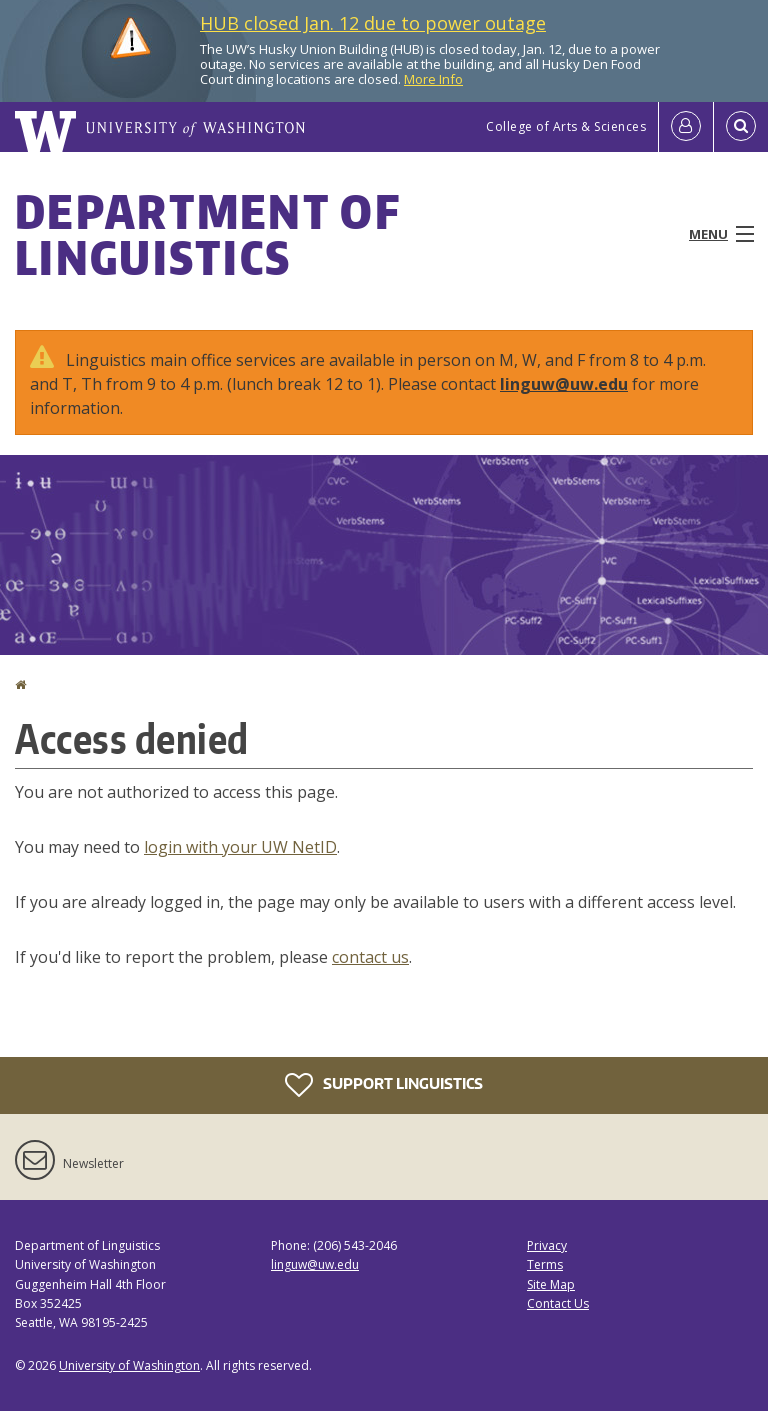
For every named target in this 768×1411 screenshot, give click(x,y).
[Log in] (686, 127)
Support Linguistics (384, 1085)
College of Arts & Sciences (566, 126)
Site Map (551, 1284)
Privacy (547, 1245)
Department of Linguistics (207, 234)
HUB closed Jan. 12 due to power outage (373, 23)
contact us (370, 957)
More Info (433, 79)
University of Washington (129, 1365)
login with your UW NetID (240, 847)
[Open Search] (741, 127)
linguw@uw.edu (564, 384)
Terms (545, 1264)
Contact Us (558, 1303)
